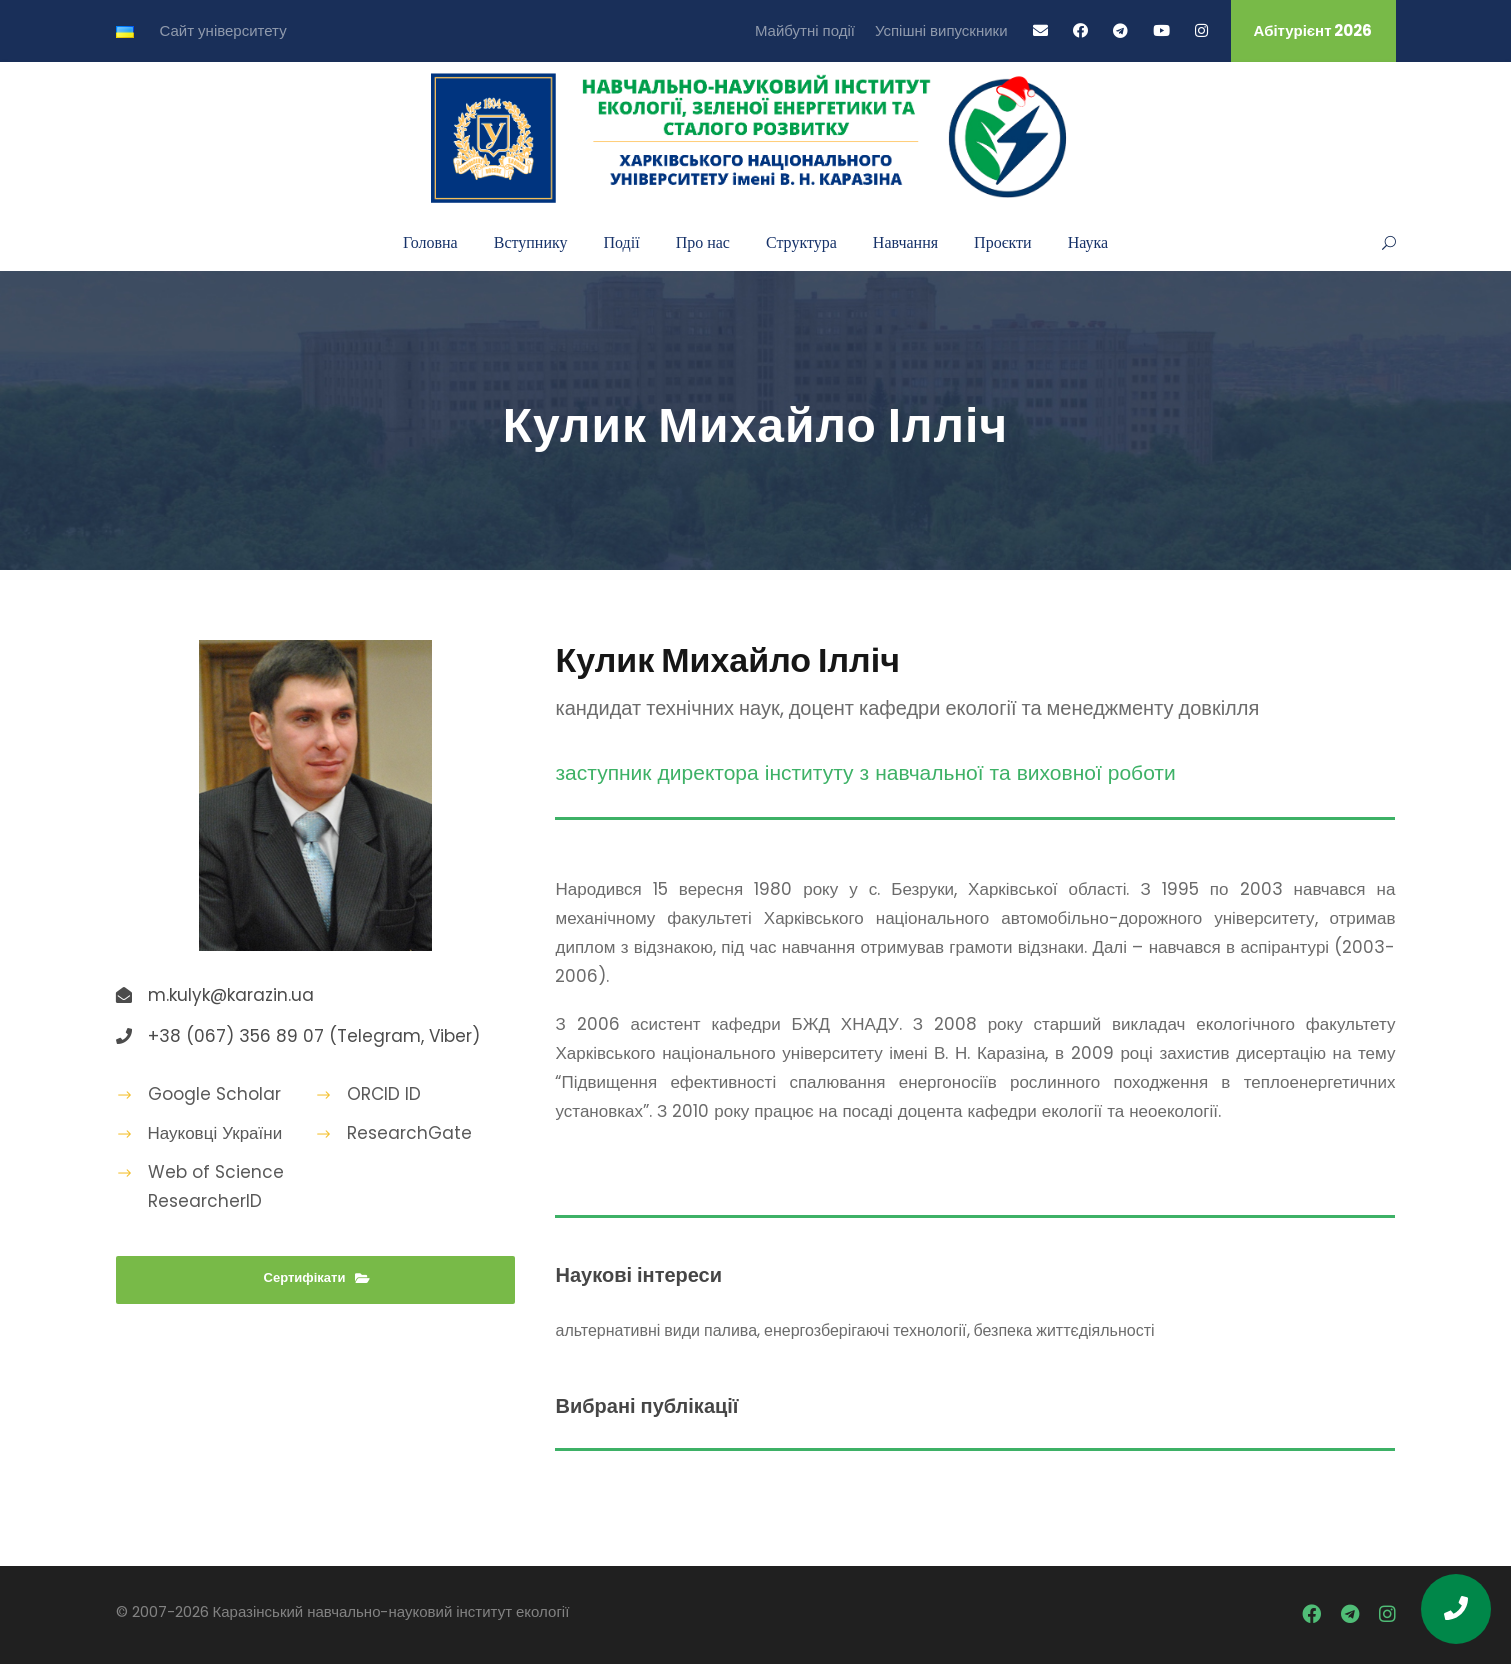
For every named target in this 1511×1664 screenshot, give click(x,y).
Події (622, 242)
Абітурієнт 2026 (1313, 30)
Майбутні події (805, 30)
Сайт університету (223, 30)
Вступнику (531, 242)
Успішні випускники (941, 30)
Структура (801, 242)
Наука (1088, 242)
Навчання (905, 242)
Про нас (703, 242)
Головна (430, 242)
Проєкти (1003, 242)
